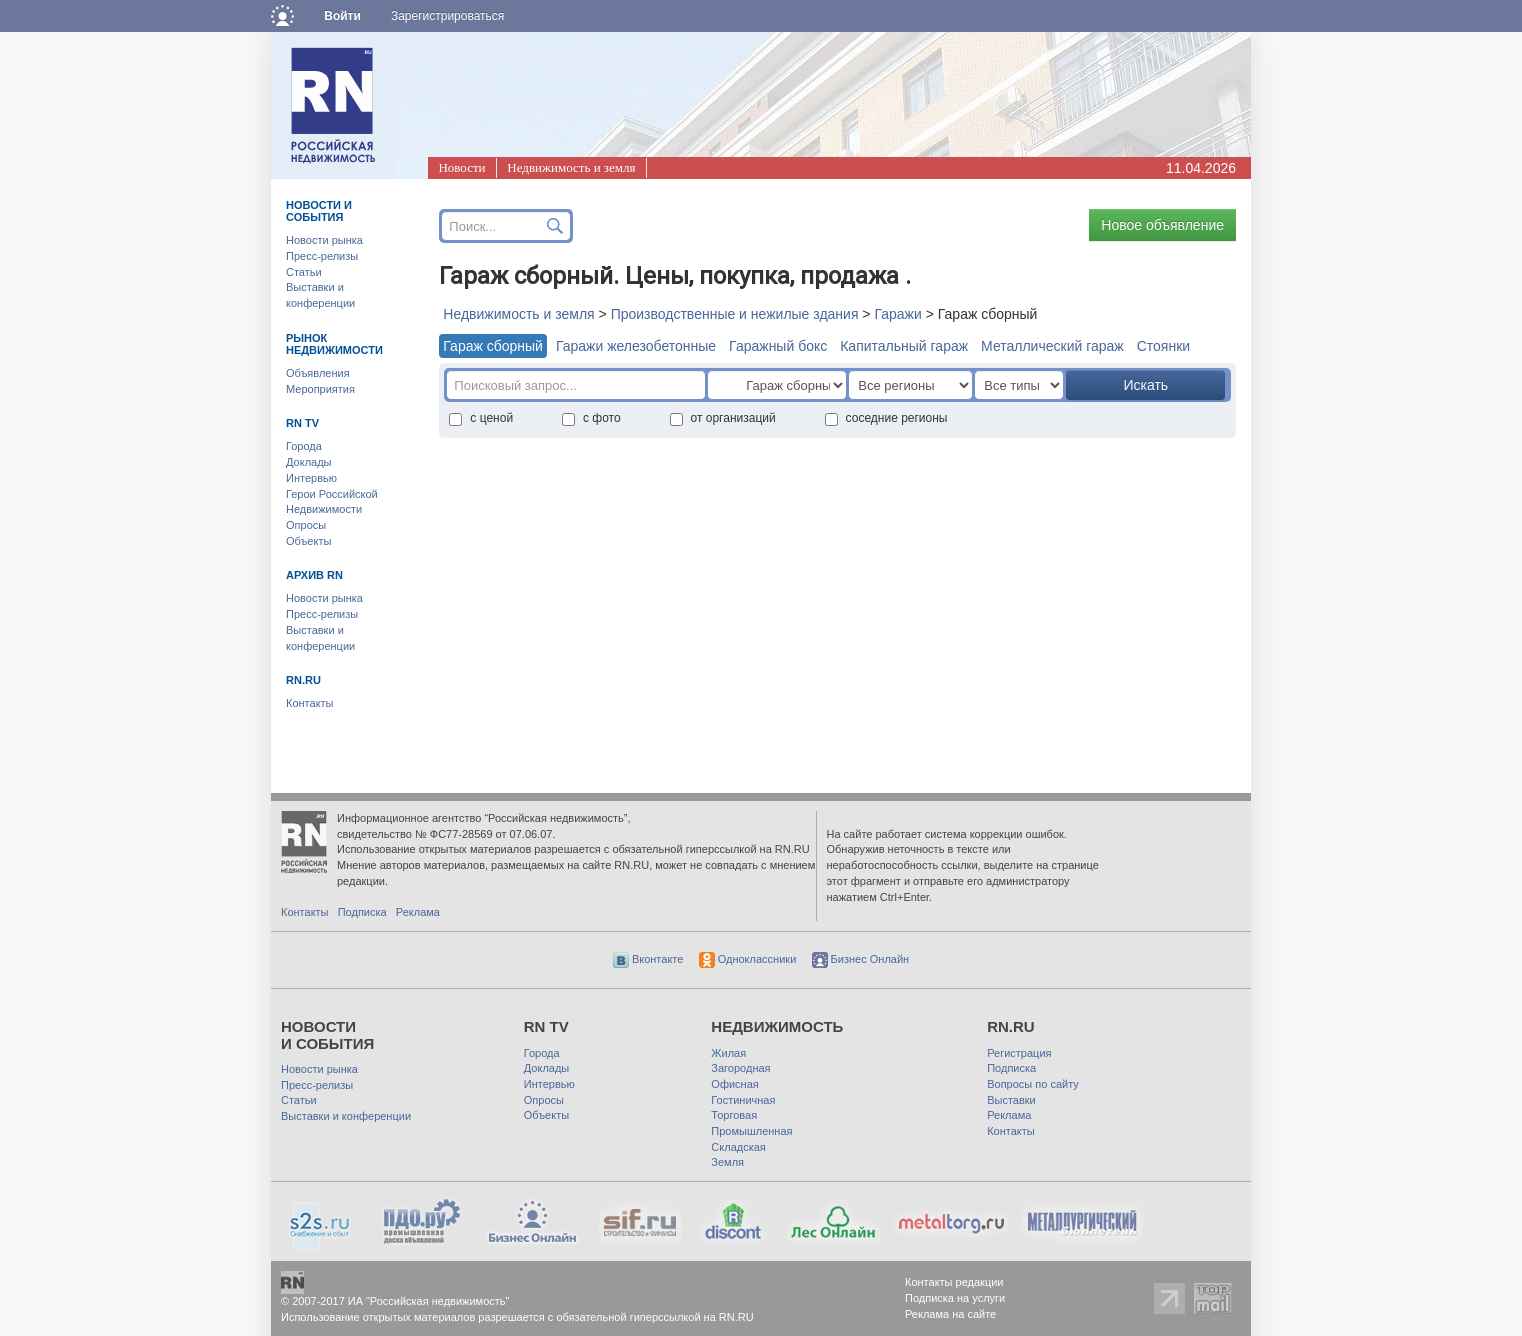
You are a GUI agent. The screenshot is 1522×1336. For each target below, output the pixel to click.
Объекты (308, 541)
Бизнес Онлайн (861, 959)
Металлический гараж (1052, 346)
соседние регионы (886, 418)
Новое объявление (1162, 225)
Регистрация (1019, 1053)
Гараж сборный (493, 346)
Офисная (734, 1084)
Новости (461, 167)
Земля (727, 1162)
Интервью (311, 478)
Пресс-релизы (322, 256)
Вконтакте (648, 959)
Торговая (734, 1115)
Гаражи (897, 314)
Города (304, 446)
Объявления (318, 373)
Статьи (304, 272)
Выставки (1011, 1100)
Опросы (306, 525)
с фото (591, 418)
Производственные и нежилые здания (735, 314)
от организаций (723, 418)
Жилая (728, 1053)
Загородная (740, 1068)
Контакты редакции (954, 1282)
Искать (1145, 385)
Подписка (362, 912)
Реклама (418, 912)
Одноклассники (748, 959)
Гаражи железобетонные (636, 346)
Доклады (309, 462)
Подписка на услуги (955, 1298)
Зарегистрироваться (447, 16)
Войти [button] (342, 16)
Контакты (310, 703)
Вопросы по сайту (1033, 1084)
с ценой (481, 418)
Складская (738, 1147)
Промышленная (751, 1131)
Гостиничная (743, 1100)
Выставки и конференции (346, 1116)
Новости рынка (324, 240)
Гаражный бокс (778, 346)
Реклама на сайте (950, 1314)
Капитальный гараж (904, 346)
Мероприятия (320, 389)
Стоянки (1163, 346)
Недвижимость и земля (571, 167)
